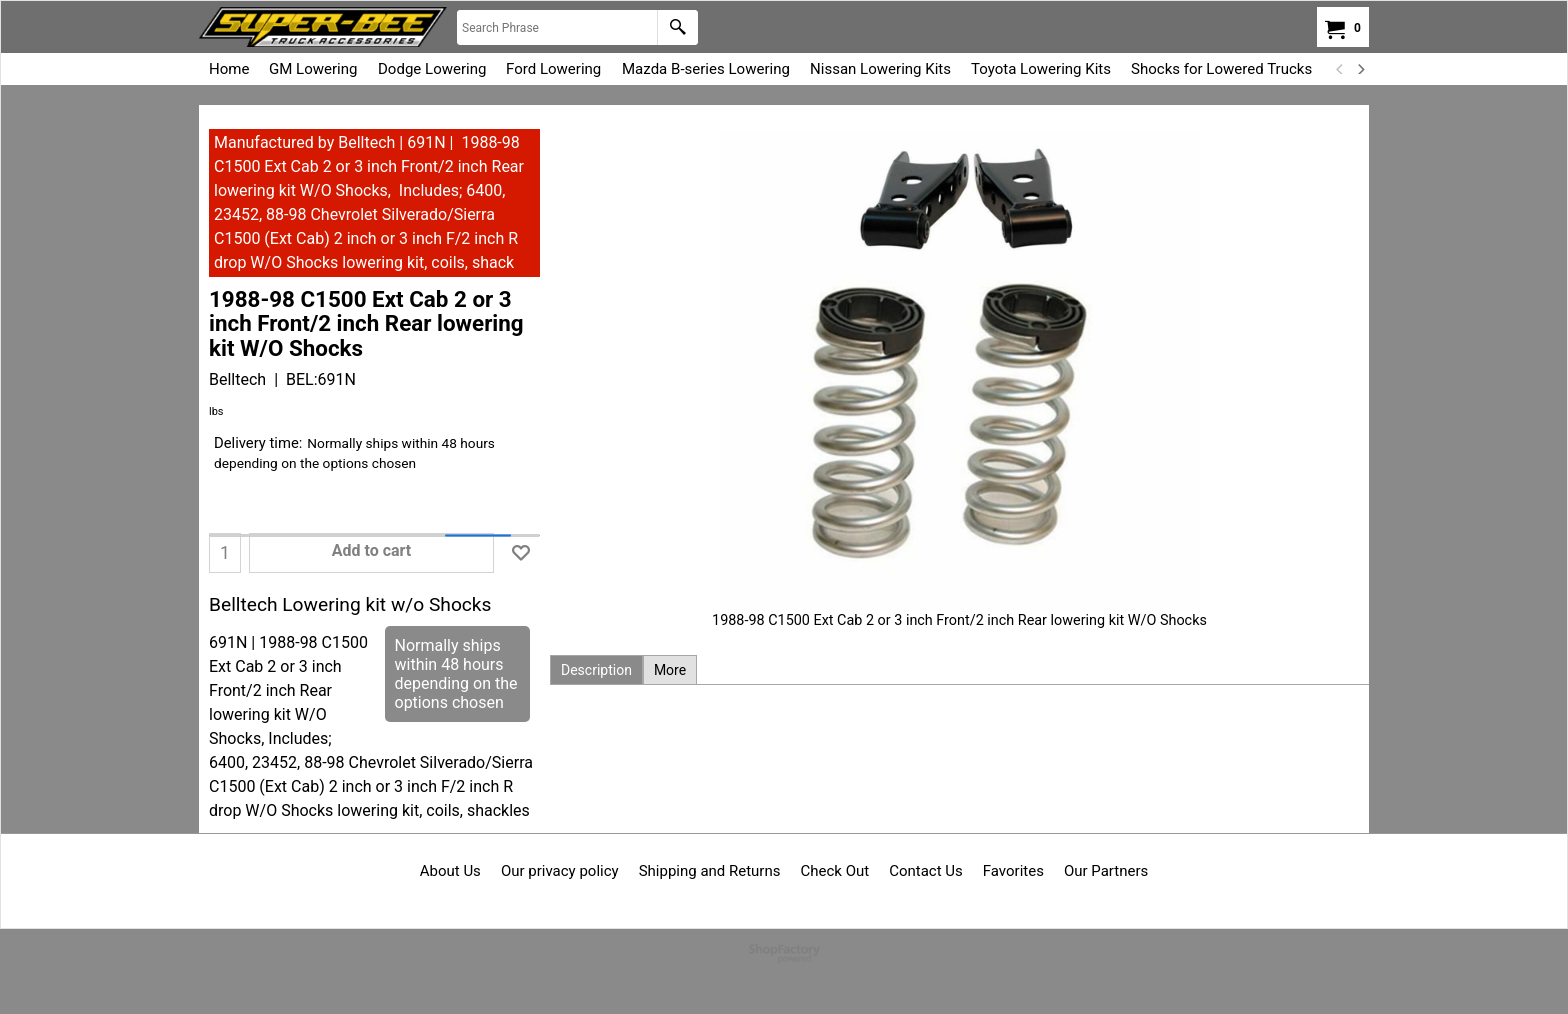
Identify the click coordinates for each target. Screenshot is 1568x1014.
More (670, 670)
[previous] (1340, 69)
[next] (1360, 69)
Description (596, 670)
